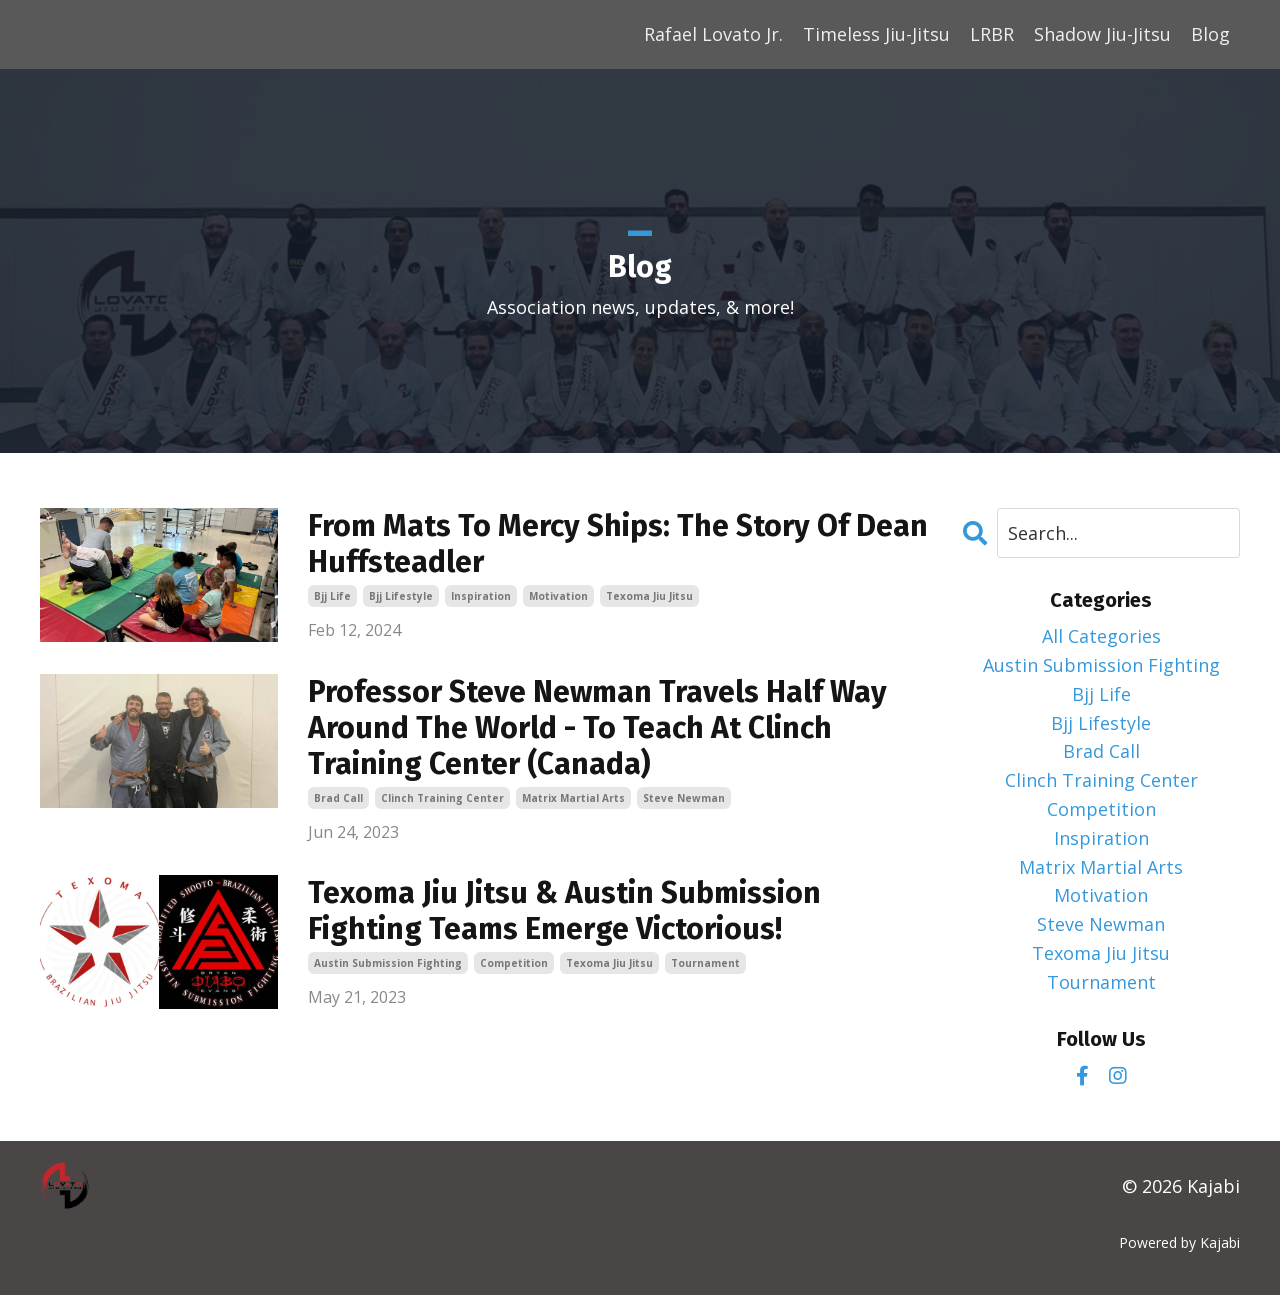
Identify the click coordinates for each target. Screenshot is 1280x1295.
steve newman (684, 798)
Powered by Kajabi (1179, 1242)
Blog (1210, 34)
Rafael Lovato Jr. (713, 34)
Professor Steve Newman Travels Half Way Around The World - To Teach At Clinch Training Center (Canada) (597, 728)
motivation (558, 596)
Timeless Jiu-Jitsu (876, 34)
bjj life (332, 596)
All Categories (1101, 636)
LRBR (992, 34)
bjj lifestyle (401, 596)
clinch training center (442, 798)
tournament (705, 963)
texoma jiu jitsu (649, 596)
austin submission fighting (388, 963)
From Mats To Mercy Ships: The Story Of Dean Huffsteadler (618, 544)
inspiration (481, 596)
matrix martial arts (573, 798)
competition (514, 963)
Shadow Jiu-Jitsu (1102, 34)
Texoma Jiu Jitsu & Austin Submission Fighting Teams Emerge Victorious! (564, 911)
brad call (338, 798)
